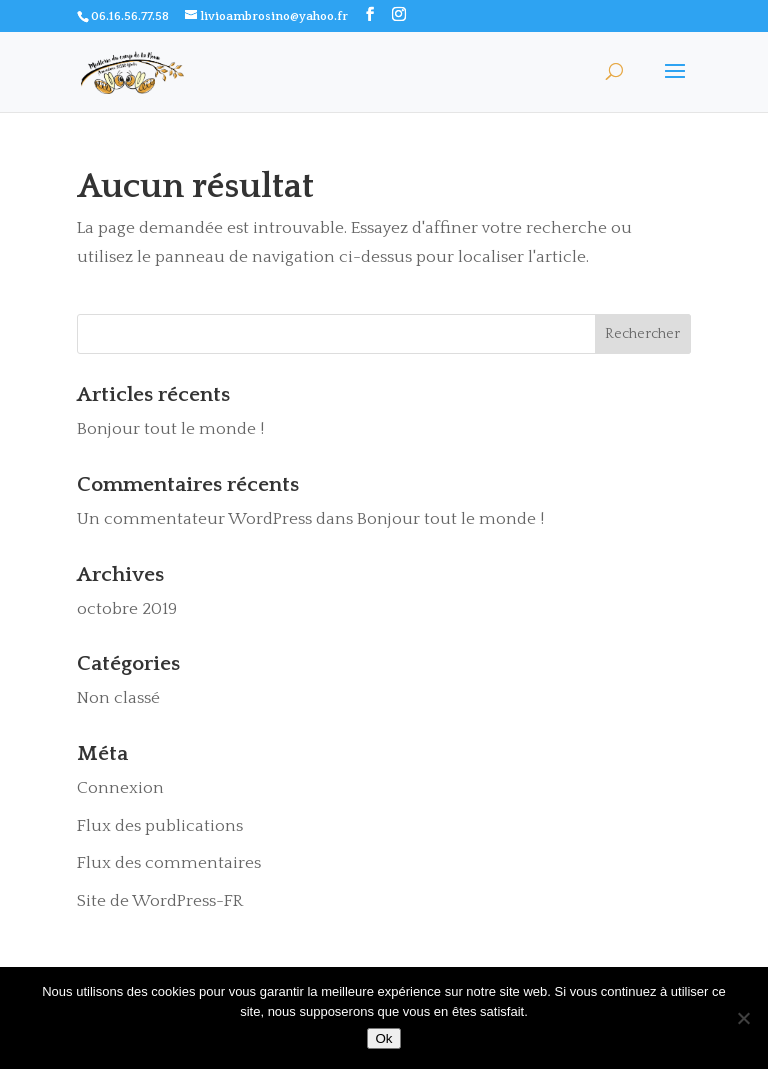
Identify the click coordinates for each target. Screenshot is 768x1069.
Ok (383, 1038)
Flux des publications (160, 826)
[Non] (743, 1018)
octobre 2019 (127, 609)
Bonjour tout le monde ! (170, 429)
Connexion (120, 788)
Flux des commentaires (169, 863)
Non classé (118, 698)
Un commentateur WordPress (194, 519)
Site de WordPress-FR (160, 901)
